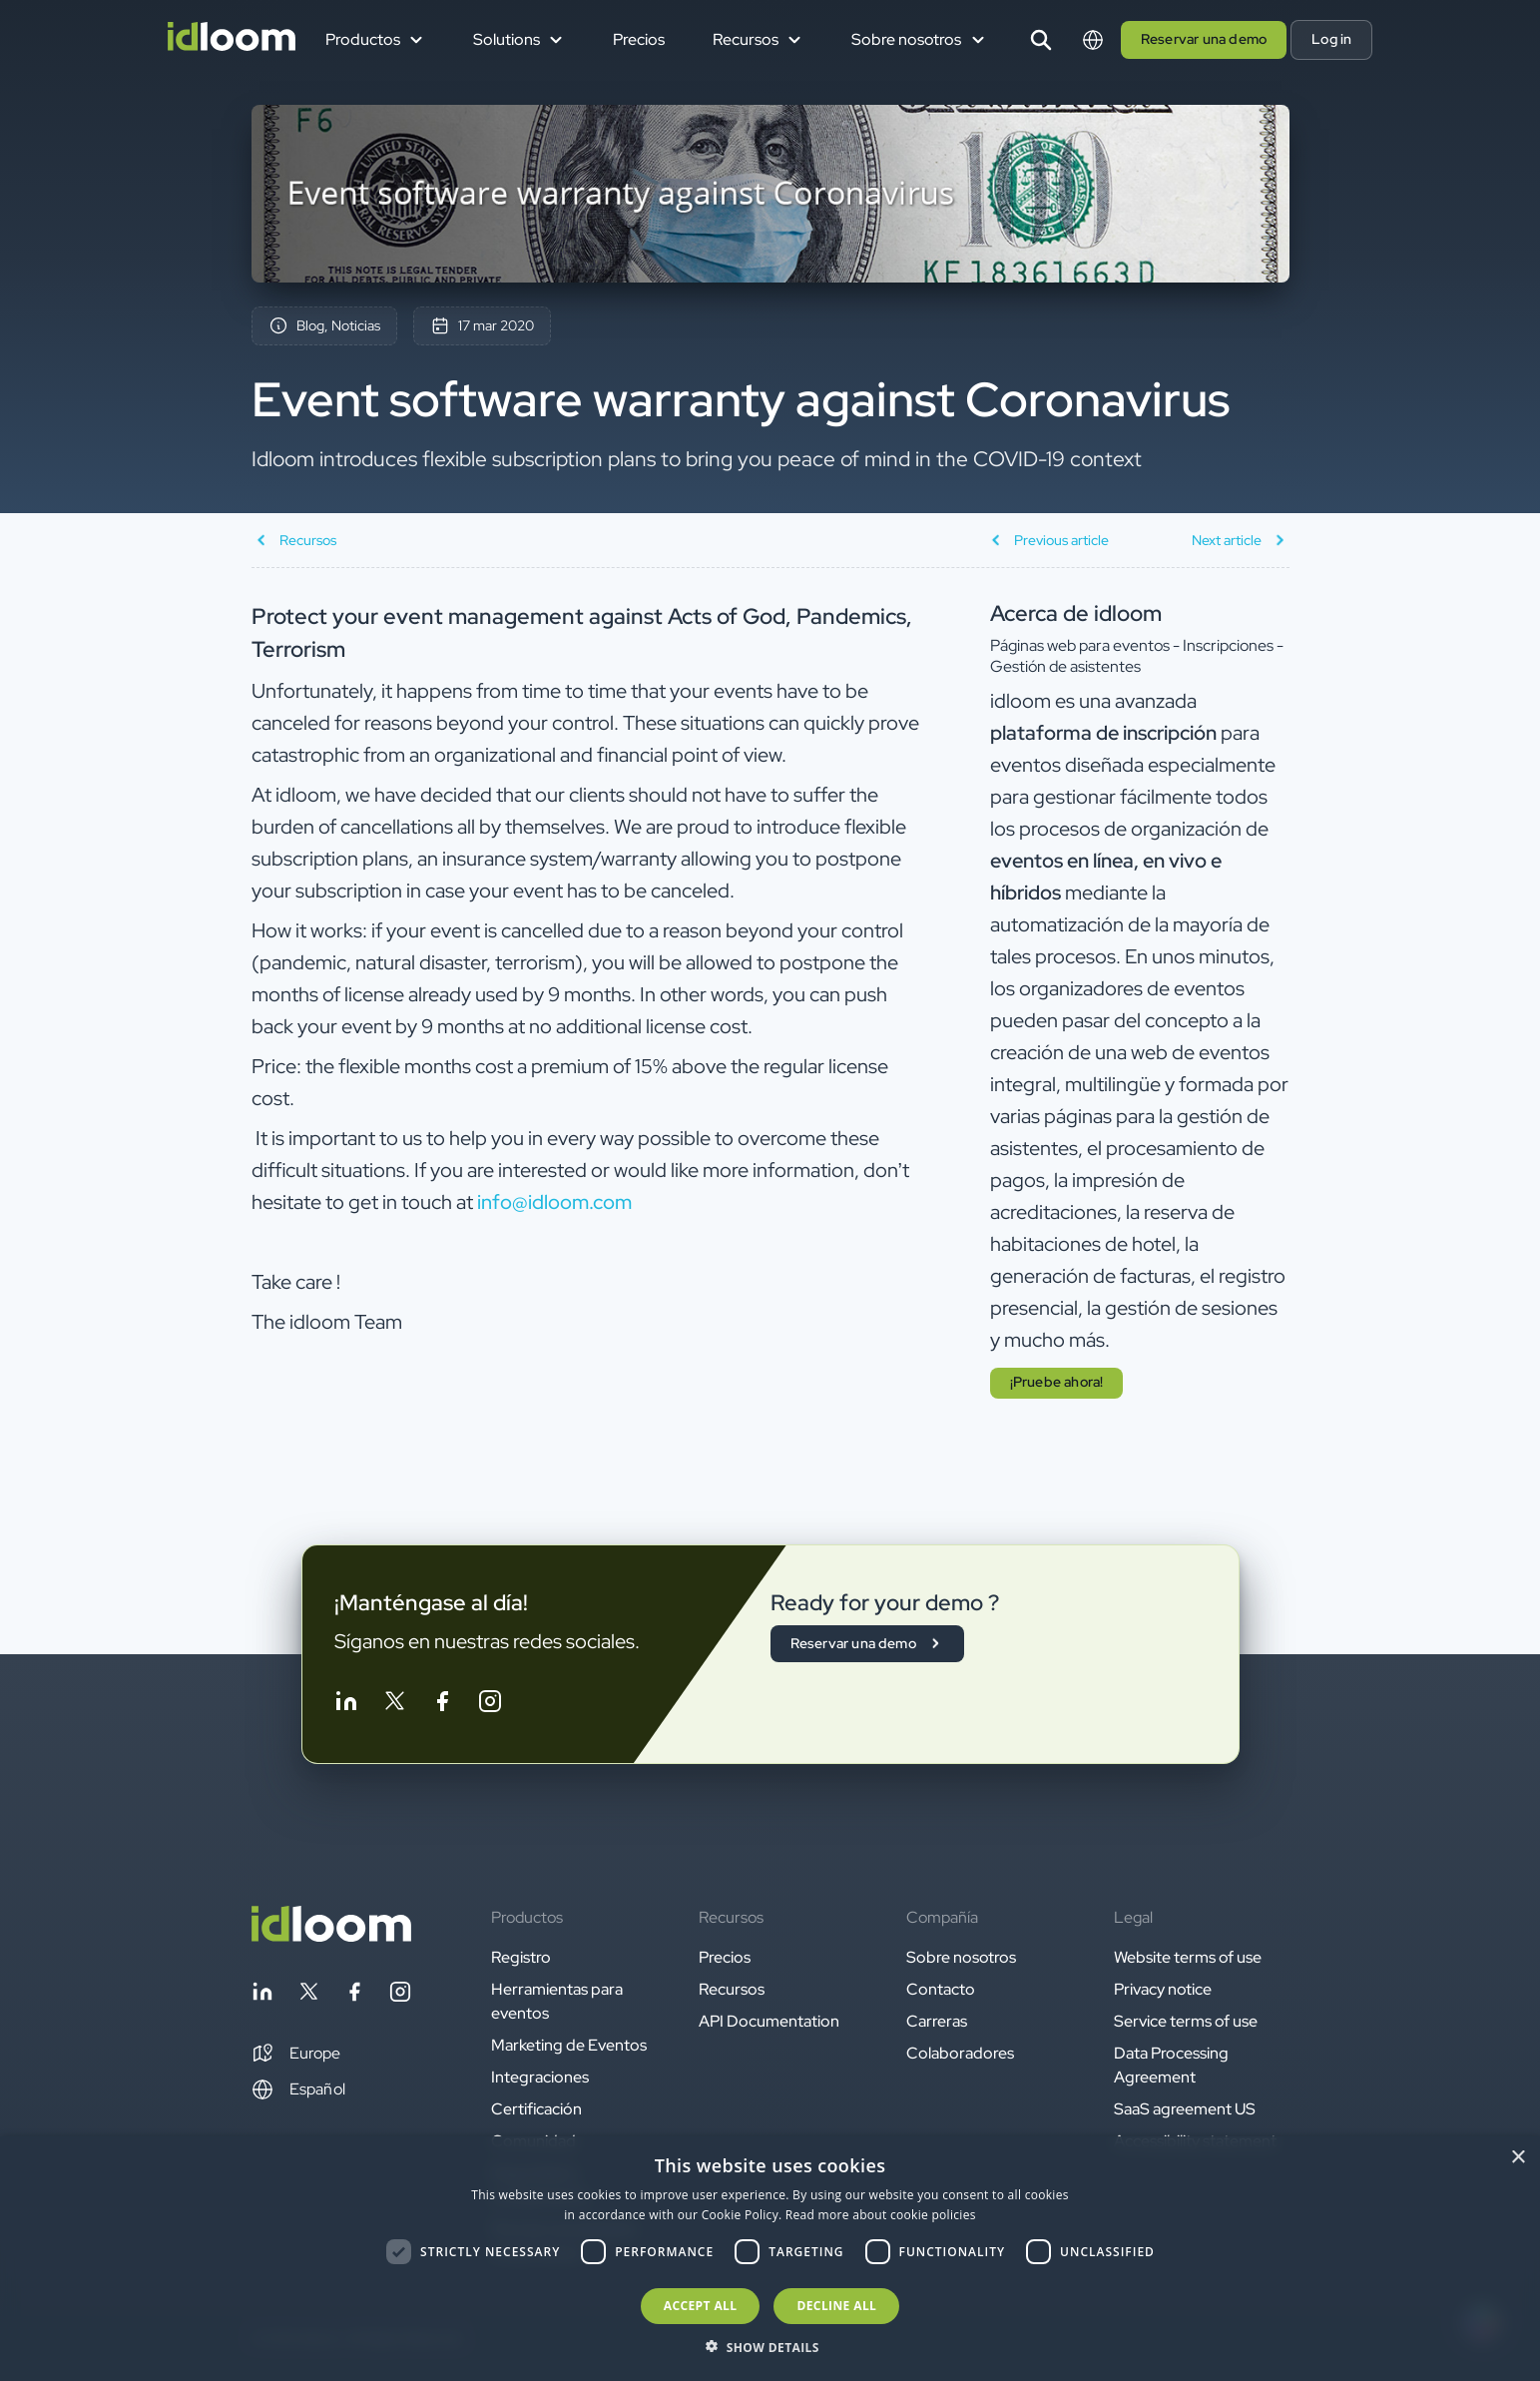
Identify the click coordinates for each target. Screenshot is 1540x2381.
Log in (1331, 39)
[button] (296, 2054)
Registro (521, 1957)
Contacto (940, 1989)
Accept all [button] (701, 2305)
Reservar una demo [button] (1204, 39)
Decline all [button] (836, 2305)
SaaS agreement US (1185, 2108)
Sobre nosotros (961, 1957)
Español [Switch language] (298, 2089)
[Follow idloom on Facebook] (442, 1704)
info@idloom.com (554, 1202)
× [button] (1517, 2157)
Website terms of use (1188, 1957)
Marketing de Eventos (569, 2045)
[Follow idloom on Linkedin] (346, 1704)
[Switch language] (1093, 40)
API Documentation (769, 2021)
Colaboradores (960, 2053)
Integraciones (540, 2077)
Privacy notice (1163, 1989)
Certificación (536, 2108)
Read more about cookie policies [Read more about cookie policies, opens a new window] (880, 2214)
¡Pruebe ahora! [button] (1057, 1382)
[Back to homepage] (331, 1936)
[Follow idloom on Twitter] (394, 1704)
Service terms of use (1186, 2021)
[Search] (1041, 40)
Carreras (936, 2021)
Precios (639, 39)
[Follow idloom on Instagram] (490, 1704)
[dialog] (770, 2258)
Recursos (732, 1989)
